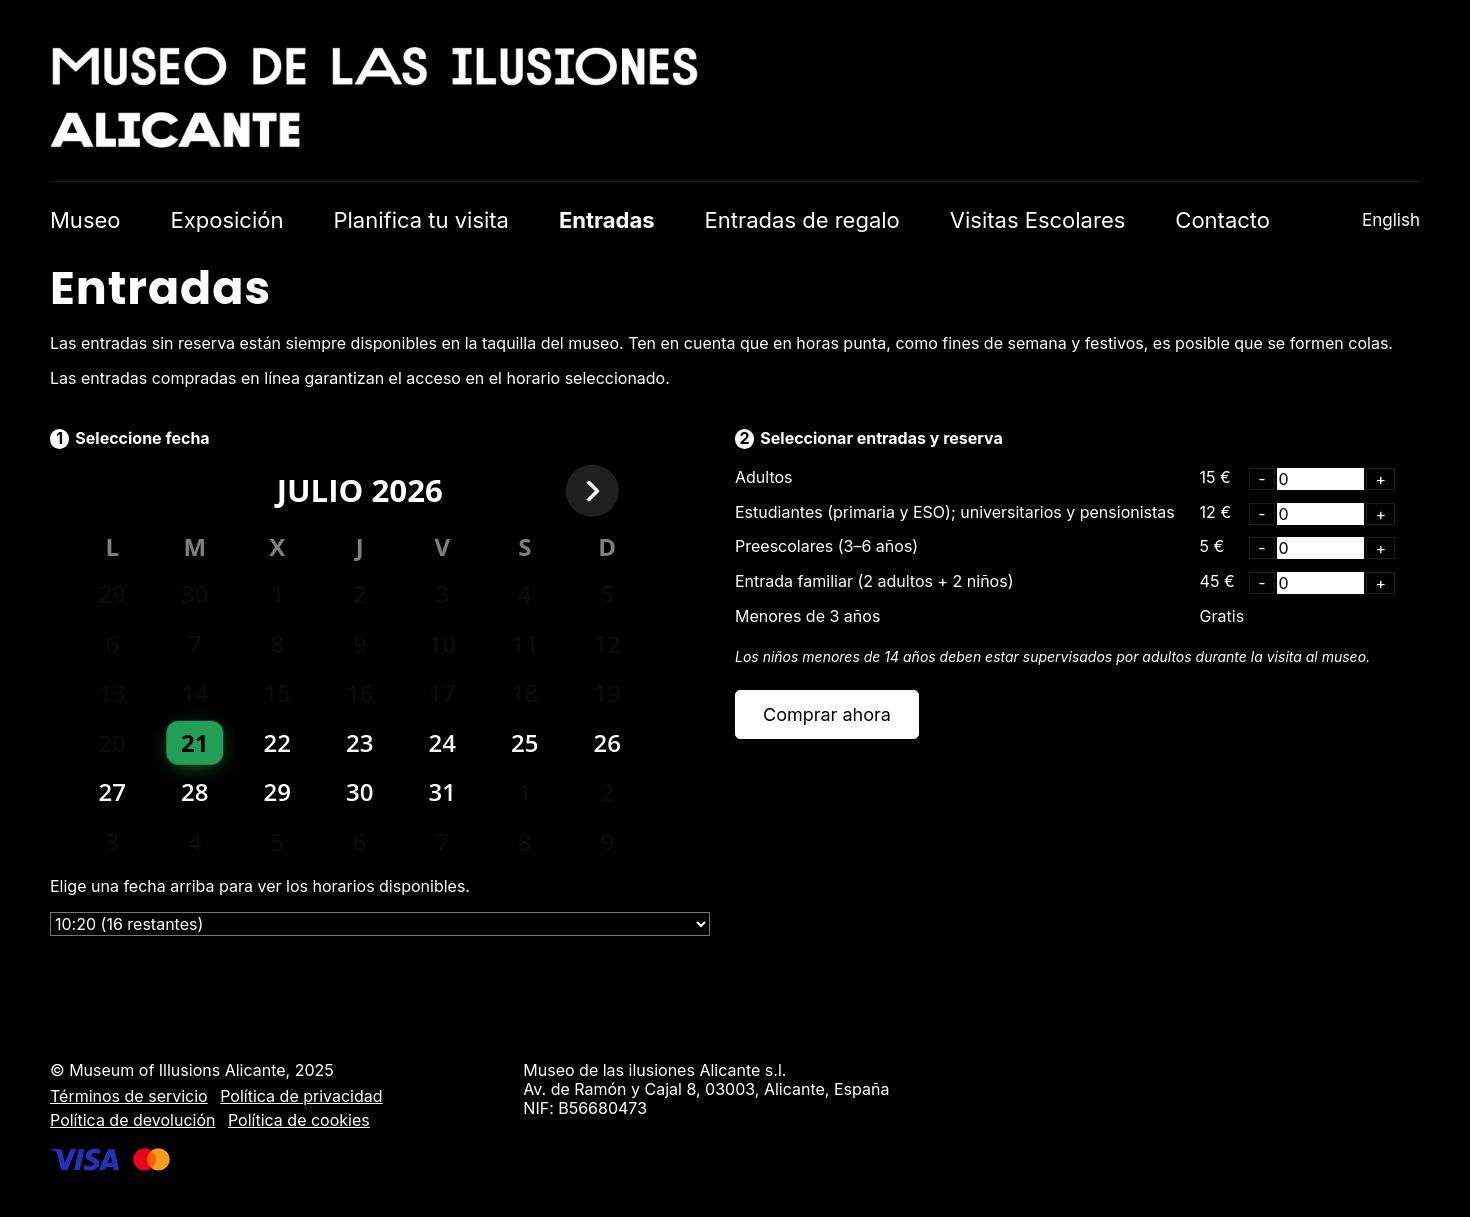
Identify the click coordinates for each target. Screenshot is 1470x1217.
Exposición (227, 220)
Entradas (607, 220)
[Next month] (607, 491)
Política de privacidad (301, 1096)
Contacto (1222, 220)
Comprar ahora (827, 714)
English (1391, 220)
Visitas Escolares (1038, 220)
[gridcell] (195, 743)
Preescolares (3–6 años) (826, 546)
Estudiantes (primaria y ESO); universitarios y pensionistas (955, 512)
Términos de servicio (129, 1096)
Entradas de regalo (802, 220)
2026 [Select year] (406, 490)
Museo (85, 220)
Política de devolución (132, 1120)
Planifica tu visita (421, 220)
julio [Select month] (320, 490)
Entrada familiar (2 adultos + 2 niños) (874, 581)
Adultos (764, 477)
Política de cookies (299, 1120)
